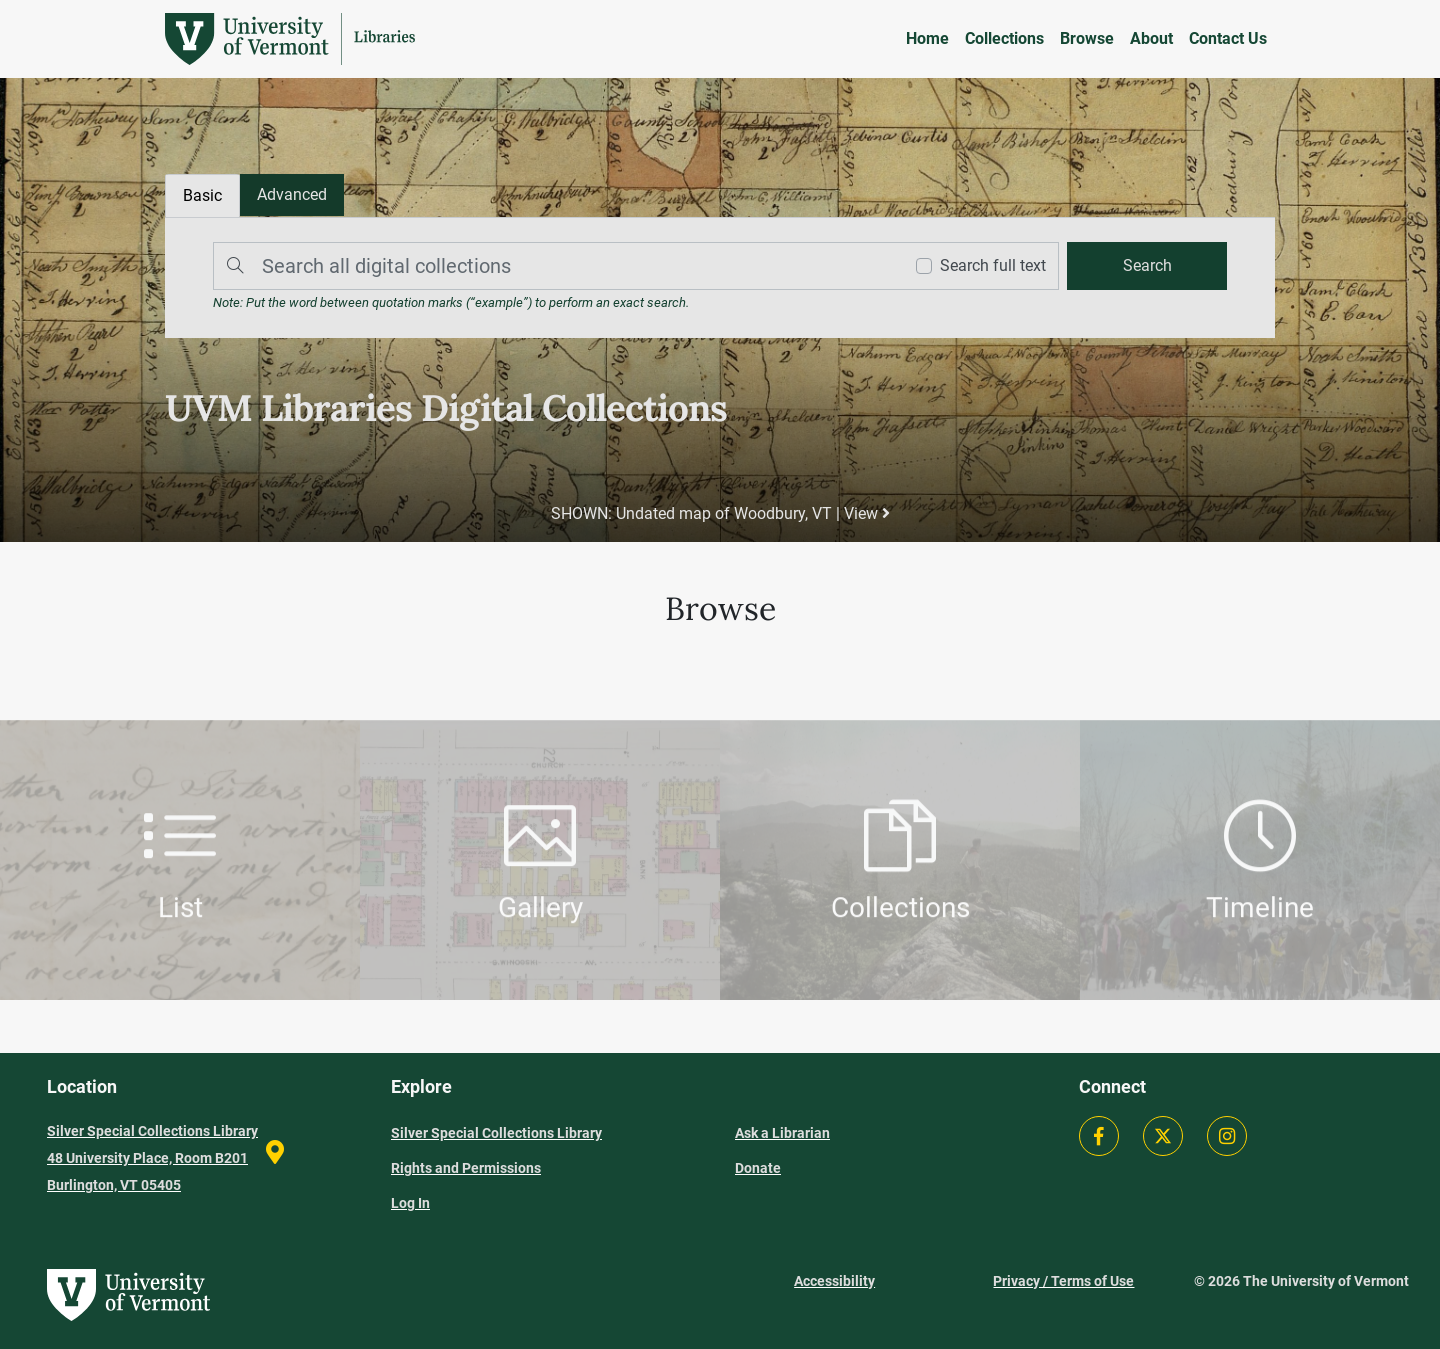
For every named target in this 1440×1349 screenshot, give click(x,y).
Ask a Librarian (782, 1133)
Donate (758, 1168)
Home (927, 38)
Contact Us (1228, 38)
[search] (1147, 266)
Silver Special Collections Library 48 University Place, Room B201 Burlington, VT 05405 (152, 1158)
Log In (410, 1203)
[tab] (292, 195)
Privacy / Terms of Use (1063, 1281)
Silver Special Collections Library (496, 1133)
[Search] (553, 266)
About (1151, 38)
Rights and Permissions (466, 1168)
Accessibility (834, 1281)
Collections (1004, 38)
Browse (1087, 38)
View (866, 513)
